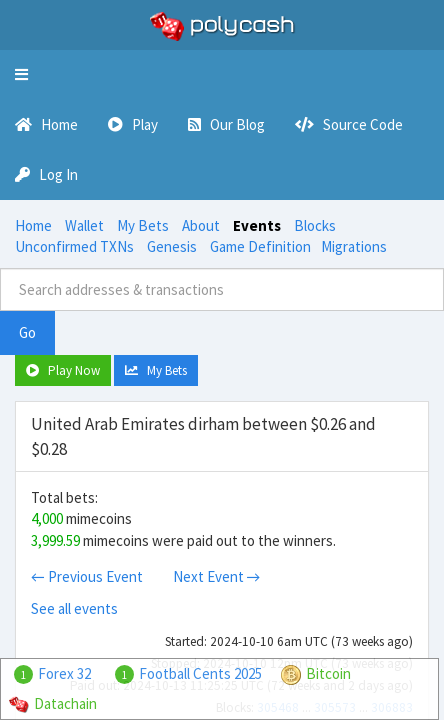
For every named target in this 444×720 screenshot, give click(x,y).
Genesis (172, 246)
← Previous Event (87, 576)
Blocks (315, 225)
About (201, 225)
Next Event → (217, 576)
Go (27, 332)
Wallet (84, 225)
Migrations (354, 246)
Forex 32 (64, 673)
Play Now (63, 370)
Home (33, 225)
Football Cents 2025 (200, 673)
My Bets (143, 225)
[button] (21, 75)
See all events (74, 608)
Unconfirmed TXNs (74, 246)
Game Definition (260, 246)
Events (257, 225)
